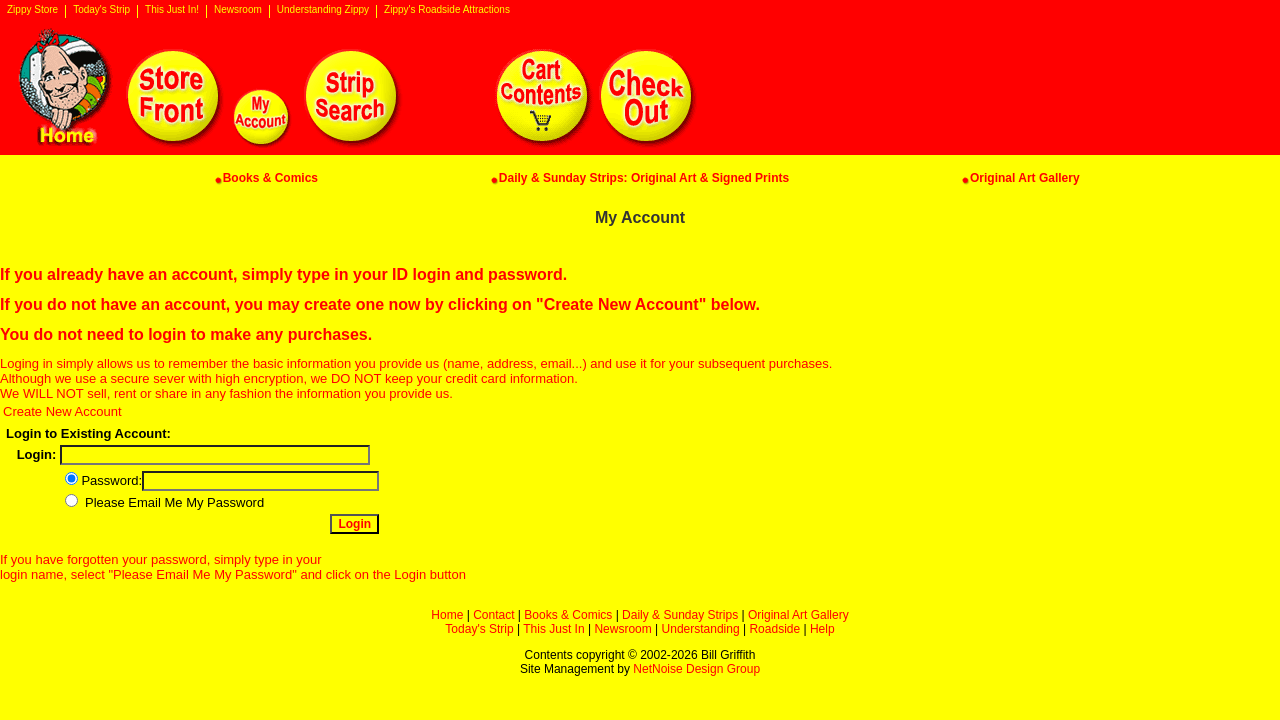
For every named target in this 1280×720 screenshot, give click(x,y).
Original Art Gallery (798, 615)
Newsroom (238, 10)
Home (447, 615)
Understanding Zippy (323, 10)
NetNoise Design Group (696, 669)
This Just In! (172, 10)
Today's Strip (101, 10)
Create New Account (62, 411)
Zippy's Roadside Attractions (447, 10)
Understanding (701, 629)
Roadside (774, 629)
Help (822, 629)
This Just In (553, 629)
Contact (493, 615)
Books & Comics (568, 615)
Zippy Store (32, 10)
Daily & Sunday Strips (680, 615)
